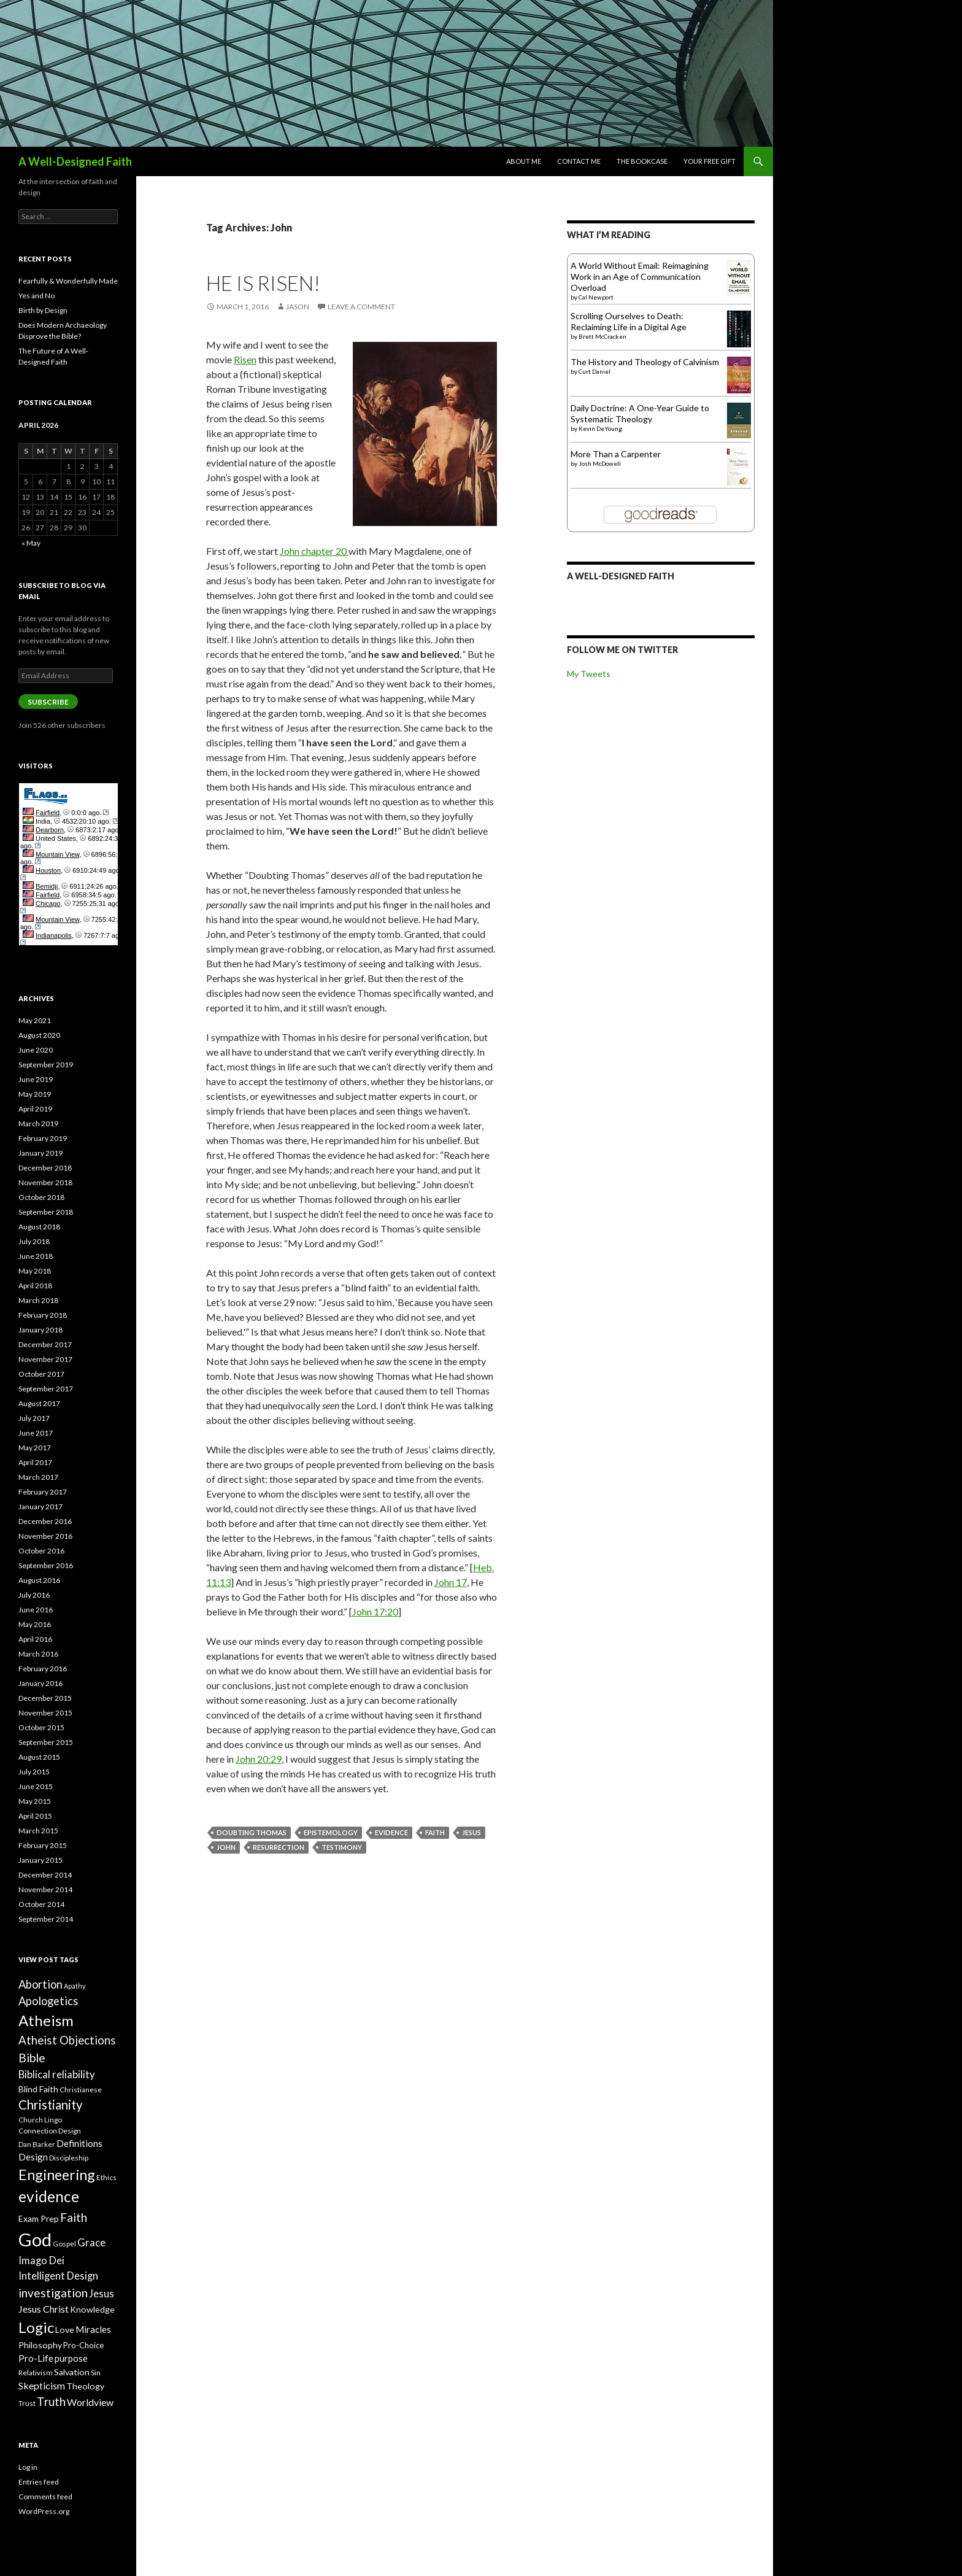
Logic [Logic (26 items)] (36, 2327)
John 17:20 (375, 1611)
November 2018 (45, 1182)
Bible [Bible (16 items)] (31, 2058)
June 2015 (35, 1786)
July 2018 (34, 1241)
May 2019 (34, 1094)
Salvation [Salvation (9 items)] (72, 2372)
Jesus (471, 1832)
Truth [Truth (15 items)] (51, 2401)
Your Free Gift (709, 161)
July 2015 (34, 1771)
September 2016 (45, 1565)
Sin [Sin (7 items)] (96, 2372)
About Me (523, 161)
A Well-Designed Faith (75, 161)
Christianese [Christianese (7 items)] (81, 2089)
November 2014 (45, 1889)
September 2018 (45, 1211)
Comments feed (45, 2496)
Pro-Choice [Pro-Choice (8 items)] (83, 2345)
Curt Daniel (594, 371)
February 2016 (42, 1668)
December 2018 (45, 1167)
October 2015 (41, 1727)
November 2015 (45, 1712)
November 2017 (45, 1359)
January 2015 (40, 1860)
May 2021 (34, 1020)
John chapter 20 (314, 551)
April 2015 (35, 1815)
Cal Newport (596, 297)
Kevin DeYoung (600, 428)
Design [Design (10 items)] (33, 2156)
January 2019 (40, 1153)
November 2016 (45, 1536)
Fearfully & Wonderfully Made (68, 280)
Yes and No (36, 295)
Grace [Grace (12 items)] (91, 2243)
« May (30, 542)
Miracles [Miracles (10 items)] (93, 2329)
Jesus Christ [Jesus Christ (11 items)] (43, 2309)
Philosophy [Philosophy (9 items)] (40, 2345)
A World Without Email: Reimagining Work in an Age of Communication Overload (640, 276)
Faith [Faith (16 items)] (73, 2217)
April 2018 (35, 1285)
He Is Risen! (263, 283)
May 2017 (34, 1447)
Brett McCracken (602, 336)
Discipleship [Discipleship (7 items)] (68, 2157)
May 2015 (34, 1801)
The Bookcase (642, 161)
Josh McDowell (600, 463)
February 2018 (42, 1315)
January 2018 (40, 1329)
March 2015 (38, 1830)
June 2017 (35, 1432)
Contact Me (579, 161)
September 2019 (45, 1064)
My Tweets (588, 673)
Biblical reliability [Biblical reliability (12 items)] (56, 2074)
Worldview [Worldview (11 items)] (90, 2402)
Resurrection (278, 1847)
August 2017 (39, 1403)
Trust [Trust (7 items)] (27, 2403)
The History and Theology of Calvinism (645, 362)
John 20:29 (259, 1759)
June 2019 (35, 1079)
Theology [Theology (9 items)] (85, 2386)
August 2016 (39, 1580)
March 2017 (38, 1477)
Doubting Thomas (252, 1832)
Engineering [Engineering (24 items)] (56, 2174)
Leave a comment (361, 306)
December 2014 (45, 1874)
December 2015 (45, 1698)
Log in (27, 2467)
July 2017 (34, 1418)
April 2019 (35, 1108)
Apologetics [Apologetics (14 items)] (48, 2001)
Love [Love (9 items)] (64, 2329)
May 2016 (34, 1624)
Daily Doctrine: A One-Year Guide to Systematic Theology (640, 413)
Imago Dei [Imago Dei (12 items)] (41, 2260)
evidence (391, 1832)
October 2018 (41, 1197)
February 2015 (42, 1845)
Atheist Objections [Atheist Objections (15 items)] (67, 2040)
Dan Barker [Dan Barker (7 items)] (36, 2144)
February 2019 (42, 1138)
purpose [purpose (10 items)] (71, 2358)
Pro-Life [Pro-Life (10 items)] (35, 2358)
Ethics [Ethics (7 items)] (106, 2177)
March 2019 (38, 1123)
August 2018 (39, 1226)
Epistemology (331, 1832)
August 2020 (39, 1035)
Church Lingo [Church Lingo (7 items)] (40, 2119)
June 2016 (35, 1609)
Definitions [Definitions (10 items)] (79, 2143)
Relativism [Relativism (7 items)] (35, 2372)
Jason (297, 306)
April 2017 (35, 1462)
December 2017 (45, 1344)
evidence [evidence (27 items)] (48, 2196)
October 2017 (41, 1374)
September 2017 (45, 1388)
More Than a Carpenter (616, 454)
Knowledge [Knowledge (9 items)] (92, 2309)
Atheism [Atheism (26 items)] (46, 2020)
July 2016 (34, 1594)
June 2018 (35, 1256)
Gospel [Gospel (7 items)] (64, 2243)
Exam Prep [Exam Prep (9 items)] (38, 2218)
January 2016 (40, 1683)
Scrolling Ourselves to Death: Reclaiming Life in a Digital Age (629, 321)
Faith (435, 1832)
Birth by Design (42, 310)
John (226, 1847)
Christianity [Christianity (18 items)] (50, 2104)
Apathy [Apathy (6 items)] (74, 1986)
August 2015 (39, 1757)
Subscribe (48, 701)
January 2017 (40, 1506)
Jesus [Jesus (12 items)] (101, 2294)
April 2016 (35, 1639)
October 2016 (41, 1550)
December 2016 (45, 1521)
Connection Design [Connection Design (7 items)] (49, 2130)
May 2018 (34, 1270)
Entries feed (38, 2481)
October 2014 (41, 1904)
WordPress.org (43, 2511)
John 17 (450, 1582)
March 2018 (38, 1300)
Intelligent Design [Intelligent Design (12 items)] (58, 2276)
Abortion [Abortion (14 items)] (40, 1984)
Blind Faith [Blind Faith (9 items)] (38, 2089)
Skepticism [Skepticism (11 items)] (41, 2385)
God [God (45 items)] (35, 2239)
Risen (245, 359)
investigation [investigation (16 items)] (53, 2293)
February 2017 (42, 1491)
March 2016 (38, 1653)
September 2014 (45, 1919)
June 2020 (35, 1049)
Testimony (341, 1847)
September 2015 (45, 1742)
